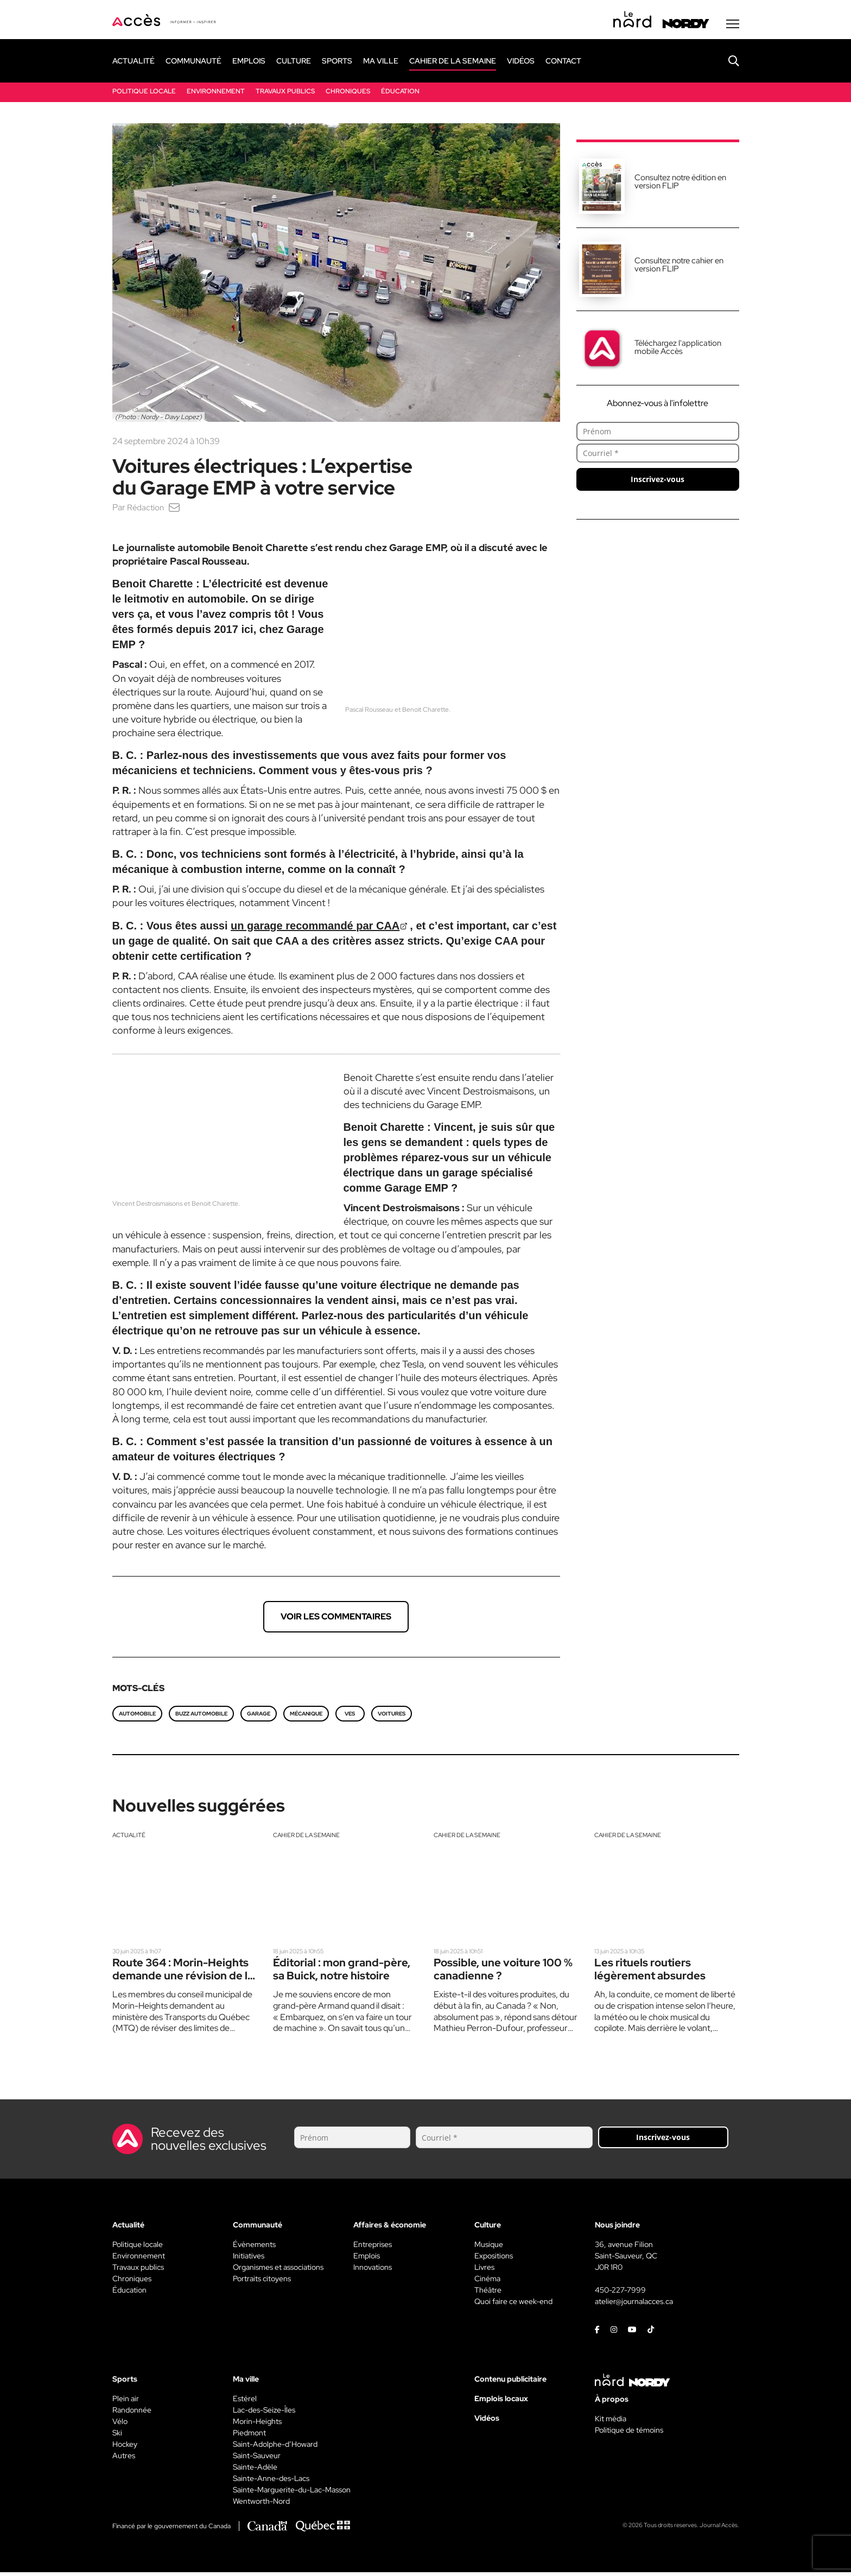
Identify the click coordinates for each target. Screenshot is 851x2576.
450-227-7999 (620, 2294)
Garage (258, 1716)
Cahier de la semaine (309, 1837)
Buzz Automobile (201, 1716)
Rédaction (146, 510)
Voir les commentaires (336, 1619)
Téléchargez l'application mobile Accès (677, 349)
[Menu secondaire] (732, 26)
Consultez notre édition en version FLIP (680, 184)
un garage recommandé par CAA (315, 928)
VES (350, 1716)
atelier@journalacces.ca (634, 2305)
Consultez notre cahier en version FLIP (678, 267)
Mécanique (306, 1716)
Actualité (129, 1837)
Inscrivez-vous (657, 482)
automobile (137, 1716)
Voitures (391, 1716)
